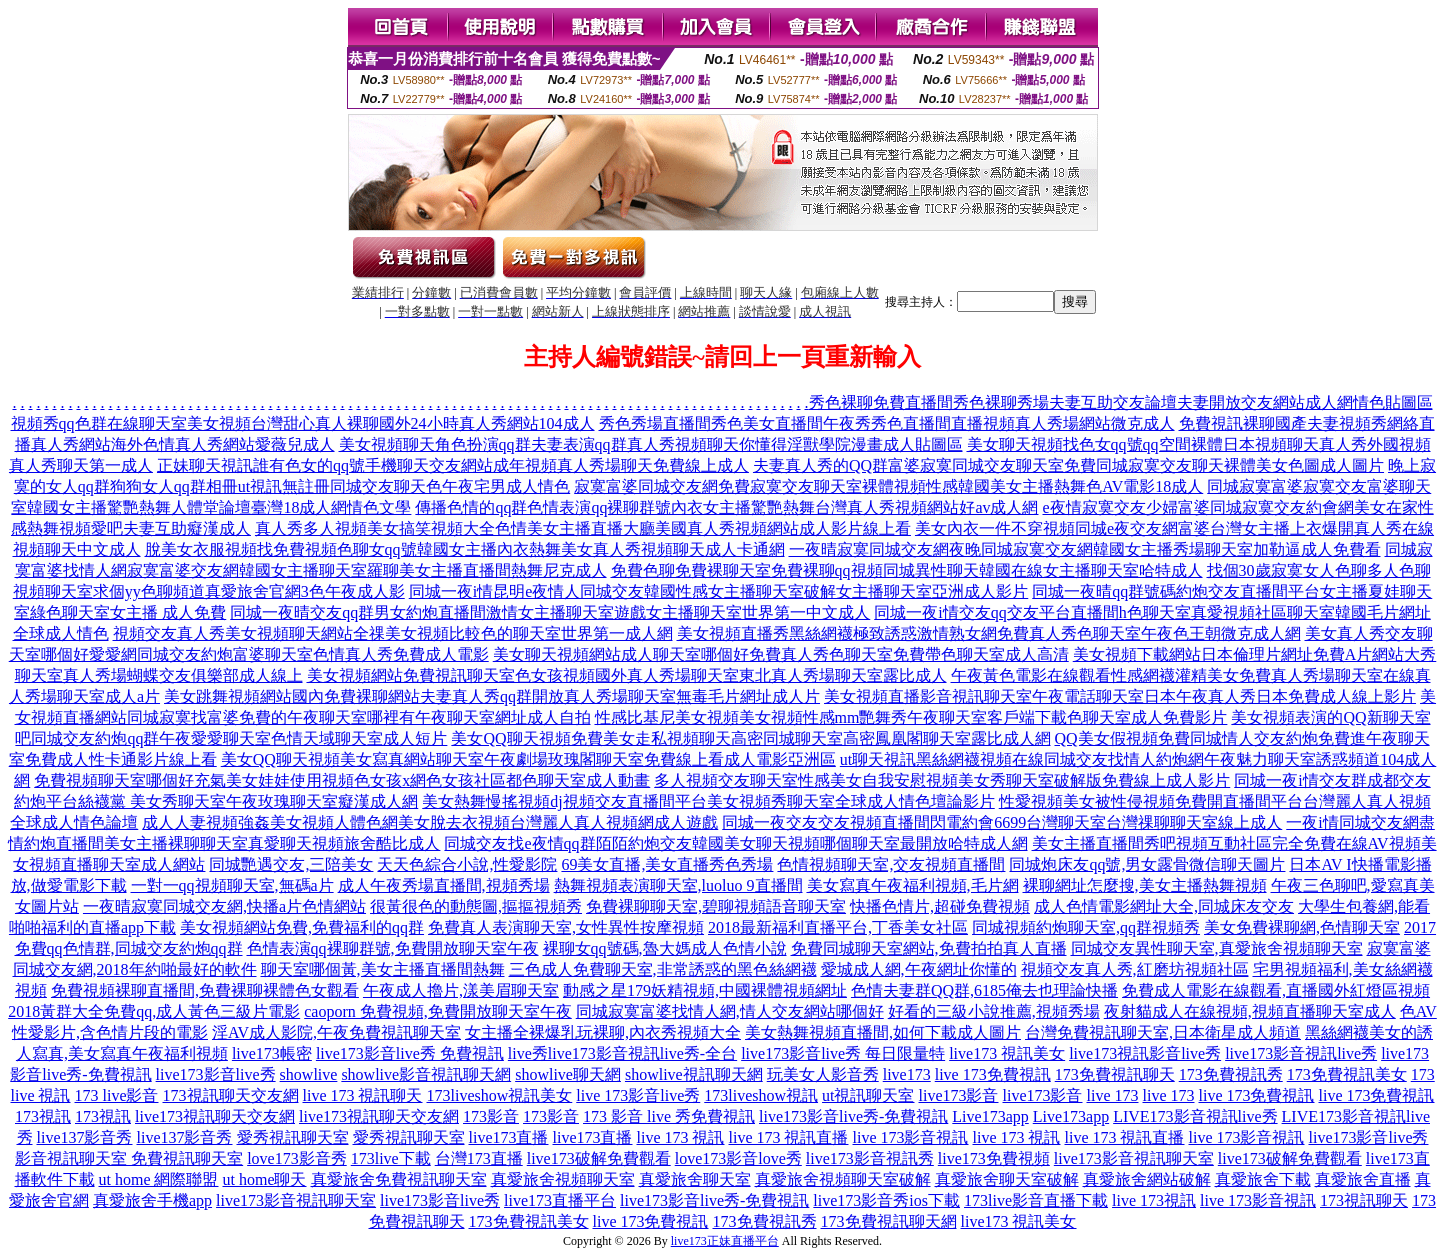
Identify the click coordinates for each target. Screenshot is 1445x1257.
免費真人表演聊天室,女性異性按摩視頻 (566, 927)
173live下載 (391, 1158)
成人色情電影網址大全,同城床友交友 (1164, 906)
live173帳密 (272, 1053)
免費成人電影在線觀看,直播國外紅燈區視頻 (1276, 990)
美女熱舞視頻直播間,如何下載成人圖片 (883, 1032)
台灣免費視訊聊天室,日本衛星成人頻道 (1163, 1032)
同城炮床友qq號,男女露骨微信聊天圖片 (1147, 864)
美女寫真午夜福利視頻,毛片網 (913, 885)
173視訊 (43, 1116)
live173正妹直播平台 (725, 1241)
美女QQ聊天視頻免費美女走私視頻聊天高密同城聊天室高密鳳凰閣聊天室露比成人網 (750, 738)
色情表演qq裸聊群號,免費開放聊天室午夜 (393, 948)
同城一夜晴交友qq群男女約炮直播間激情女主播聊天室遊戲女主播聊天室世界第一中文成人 (550, 612)
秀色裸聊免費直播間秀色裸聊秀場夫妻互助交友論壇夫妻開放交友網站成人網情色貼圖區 (1121, 402)
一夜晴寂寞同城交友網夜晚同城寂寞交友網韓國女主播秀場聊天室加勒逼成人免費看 (1085, 549)
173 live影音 (117, 1095)
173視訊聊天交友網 (231, 1095)
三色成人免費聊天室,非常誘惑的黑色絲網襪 (663, 969)
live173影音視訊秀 (870, 1158)
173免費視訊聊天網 (889, 1221)
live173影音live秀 (216, 1074)
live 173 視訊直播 (789, 1137)
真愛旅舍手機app (152, 1200)
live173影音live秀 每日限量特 (843, 1053)
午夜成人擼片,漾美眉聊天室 (461, 990)
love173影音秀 (297, 1158)
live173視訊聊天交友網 (215, 1116)
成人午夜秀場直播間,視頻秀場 (444, 885)
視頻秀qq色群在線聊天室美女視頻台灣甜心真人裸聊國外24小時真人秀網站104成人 (303, 423)
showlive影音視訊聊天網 (426, 1074)
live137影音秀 (85, 1137)
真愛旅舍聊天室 (695, 1179)
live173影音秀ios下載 (886, 1200)
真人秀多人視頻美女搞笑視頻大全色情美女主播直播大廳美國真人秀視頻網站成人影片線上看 (583, 528)
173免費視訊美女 (1347, 1074)
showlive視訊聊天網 (694, 1074)
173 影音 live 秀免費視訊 (669, 1116)
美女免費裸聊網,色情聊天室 (1302, 927)
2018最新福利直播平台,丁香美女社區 (838, 927)
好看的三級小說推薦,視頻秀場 (994, 1011)
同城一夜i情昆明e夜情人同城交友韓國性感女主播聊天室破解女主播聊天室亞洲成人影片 (719, 591)
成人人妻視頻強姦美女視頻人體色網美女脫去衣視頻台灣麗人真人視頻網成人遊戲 (430, 822)
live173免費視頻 (994, 1158)
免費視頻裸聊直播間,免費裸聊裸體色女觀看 (205, 990)
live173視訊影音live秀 (1145, 1053)
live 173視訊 (1154, 1200)
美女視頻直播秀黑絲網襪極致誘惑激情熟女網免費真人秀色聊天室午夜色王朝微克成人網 (989, 633)
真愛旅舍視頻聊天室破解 (843, 1179)
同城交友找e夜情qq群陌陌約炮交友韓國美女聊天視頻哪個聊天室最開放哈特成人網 (735, 843)
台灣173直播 (479, 1158)
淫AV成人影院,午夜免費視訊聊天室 (336, 1032)
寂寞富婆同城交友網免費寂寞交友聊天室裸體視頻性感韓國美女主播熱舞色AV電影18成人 (888, 486)
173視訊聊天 (1364, 1200)
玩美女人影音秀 (823, 1074)
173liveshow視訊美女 (500, 1095)
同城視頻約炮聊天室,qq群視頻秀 (1086, 927)
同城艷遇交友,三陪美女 (291, 864)
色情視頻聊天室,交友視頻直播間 (891, 864)
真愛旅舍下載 (1263, 1179)
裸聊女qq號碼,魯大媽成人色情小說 (665, 948)
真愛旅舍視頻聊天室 (563, 1179)
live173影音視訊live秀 (1301, 1053)
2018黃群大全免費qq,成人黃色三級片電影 (154, 1011)
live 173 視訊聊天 (363, 1095)
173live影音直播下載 (1036, 1200)
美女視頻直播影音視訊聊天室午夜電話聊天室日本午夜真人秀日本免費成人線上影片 (1120, 696)
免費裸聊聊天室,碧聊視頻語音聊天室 (716, 906)
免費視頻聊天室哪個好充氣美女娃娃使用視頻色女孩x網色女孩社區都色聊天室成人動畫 (342, 780)
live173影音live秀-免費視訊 (853, 1116)
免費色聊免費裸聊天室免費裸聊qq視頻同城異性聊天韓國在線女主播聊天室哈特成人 (907, 570)
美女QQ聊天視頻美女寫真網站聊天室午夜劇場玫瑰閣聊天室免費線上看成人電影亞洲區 (528, 759)
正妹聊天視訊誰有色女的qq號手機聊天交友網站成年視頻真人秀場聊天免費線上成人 (453, 465)
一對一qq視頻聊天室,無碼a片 (232, 885)
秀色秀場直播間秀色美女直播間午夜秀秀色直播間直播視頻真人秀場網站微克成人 (887, 423)
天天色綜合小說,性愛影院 (467, 864)
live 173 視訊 (681, 1137)
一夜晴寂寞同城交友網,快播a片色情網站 (224, 906)
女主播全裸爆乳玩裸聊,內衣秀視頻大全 (603, 1032)
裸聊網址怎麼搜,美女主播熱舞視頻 (1145, 885)
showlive (309, 1074)
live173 (907, 1074)
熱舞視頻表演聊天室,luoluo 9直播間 (678, 885)
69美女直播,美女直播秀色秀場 (667, 864)
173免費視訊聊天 (1115, 1074)
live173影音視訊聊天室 (1134, 1158)
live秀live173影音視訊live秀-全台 (622, 1053)
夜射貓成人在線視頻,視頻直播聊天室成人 (1250, 1011)
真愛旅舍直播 (1363, 1179)
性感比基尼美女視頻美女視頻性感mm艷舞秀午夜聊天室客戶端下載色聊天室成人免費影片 (911, 717)
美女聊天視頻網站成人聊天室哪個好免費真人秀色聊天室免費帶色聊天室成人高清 (781, 654)
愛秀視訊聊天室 (293, 1137)
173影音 (491, 1116)
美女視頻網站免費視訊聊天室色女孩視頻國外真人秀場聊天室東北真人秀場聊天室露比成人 (627, 675)
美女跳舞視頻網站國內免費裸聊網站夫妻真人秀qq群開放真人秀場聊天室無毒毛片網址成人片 (492, 696)
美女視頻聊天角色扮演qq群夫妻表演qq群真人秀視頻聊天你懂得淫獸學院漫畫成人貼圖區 (651, 444)
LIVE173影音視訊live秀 (1195, 1116)
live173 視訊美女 (1007, 1053)
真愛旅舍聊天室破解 (1007, 1179)
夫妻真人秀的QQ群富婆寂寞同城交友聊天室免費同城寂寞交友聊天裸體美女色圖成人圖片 (1068, 465)
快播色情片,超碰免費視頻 (940, 906)
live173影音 (959, 1095)
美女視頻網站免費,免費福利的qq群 (302, 927)
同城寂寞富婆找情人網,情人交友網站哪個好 (730, 1011)
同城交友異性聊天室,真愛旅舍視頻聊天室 (1217, 948)
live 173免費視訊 (993, 1074)
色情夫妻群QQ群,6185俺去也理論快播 (984, 990)
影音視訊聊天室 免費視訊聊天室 (129, 1158)
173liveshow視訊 (761, 1095)
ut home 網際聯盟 (159, 1179)
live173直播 (509, 1137)
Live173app (990, 1116)
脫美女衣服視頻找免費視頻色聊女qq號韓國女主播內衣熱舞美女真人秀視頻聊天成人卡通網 (465, 549)
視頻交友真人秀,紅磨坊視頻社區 (1135, 969)
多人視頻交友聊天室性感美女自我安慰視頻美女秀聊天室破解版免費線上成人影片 (942, 780)
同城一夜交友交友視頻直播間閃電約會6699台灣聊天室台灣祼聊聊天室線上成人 (1002, 822)
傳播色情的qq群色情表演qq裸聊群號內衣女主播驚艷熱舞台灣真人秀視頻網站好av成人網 (726, 507)
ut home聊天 (265, 1179)
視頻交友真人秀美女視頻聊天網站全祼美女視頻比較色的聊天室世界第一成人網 (393, 633)
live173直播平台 (560, 1200)
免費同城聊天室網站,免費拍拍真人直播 (929, 948)
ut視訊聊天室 (868, 1095)
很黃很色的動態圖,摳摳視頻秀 (476, 906)
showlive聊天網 (568, 1074)
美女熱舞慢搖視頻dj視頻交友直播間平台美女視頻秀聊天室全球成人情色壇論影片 (708, 801)
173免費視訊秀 (1231, 1074)
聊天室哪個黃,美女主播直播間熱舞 (383, 969)
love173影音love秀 (738, 1158)
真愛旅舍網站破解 (1147, 1179)
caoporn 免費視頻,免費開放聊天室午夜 (438, 1011)
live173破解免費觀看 (599, 1158)
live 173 (1113, 1095)
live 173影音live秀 (638, 1095)
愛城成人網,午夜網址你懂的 (919, 969)
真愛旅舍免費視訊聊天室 (399, 1179)
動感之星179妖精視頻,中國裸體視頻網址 (705, 990)
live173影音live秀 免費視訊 (410, 1053)
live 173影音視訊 (911, 1137)
